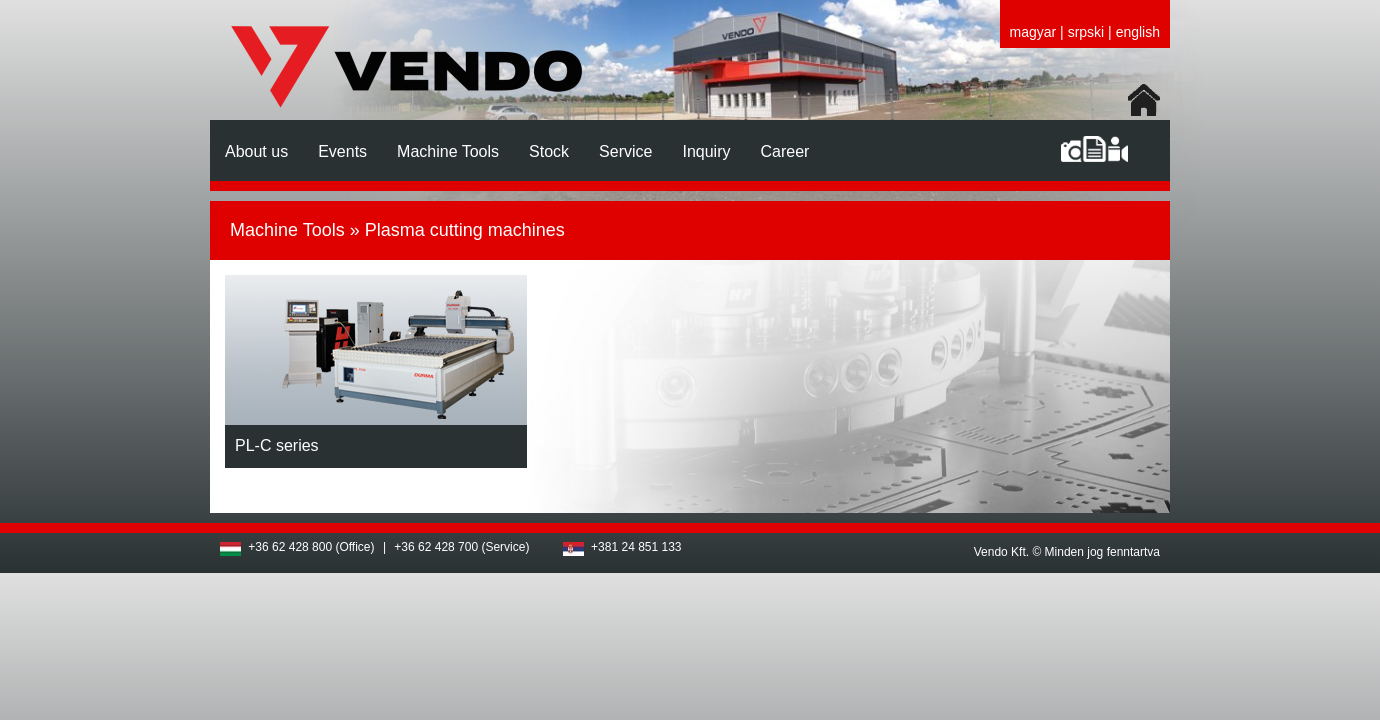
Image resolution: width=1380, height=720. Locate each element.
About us (256, 151)
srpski (1086, 32)
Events (342, 151)
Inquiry (706, 151)
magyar (1033, 32)
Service (625, 151)
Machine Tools (448, 151)
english (1138, 32)
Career (784, 151)
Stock (549, 151)
